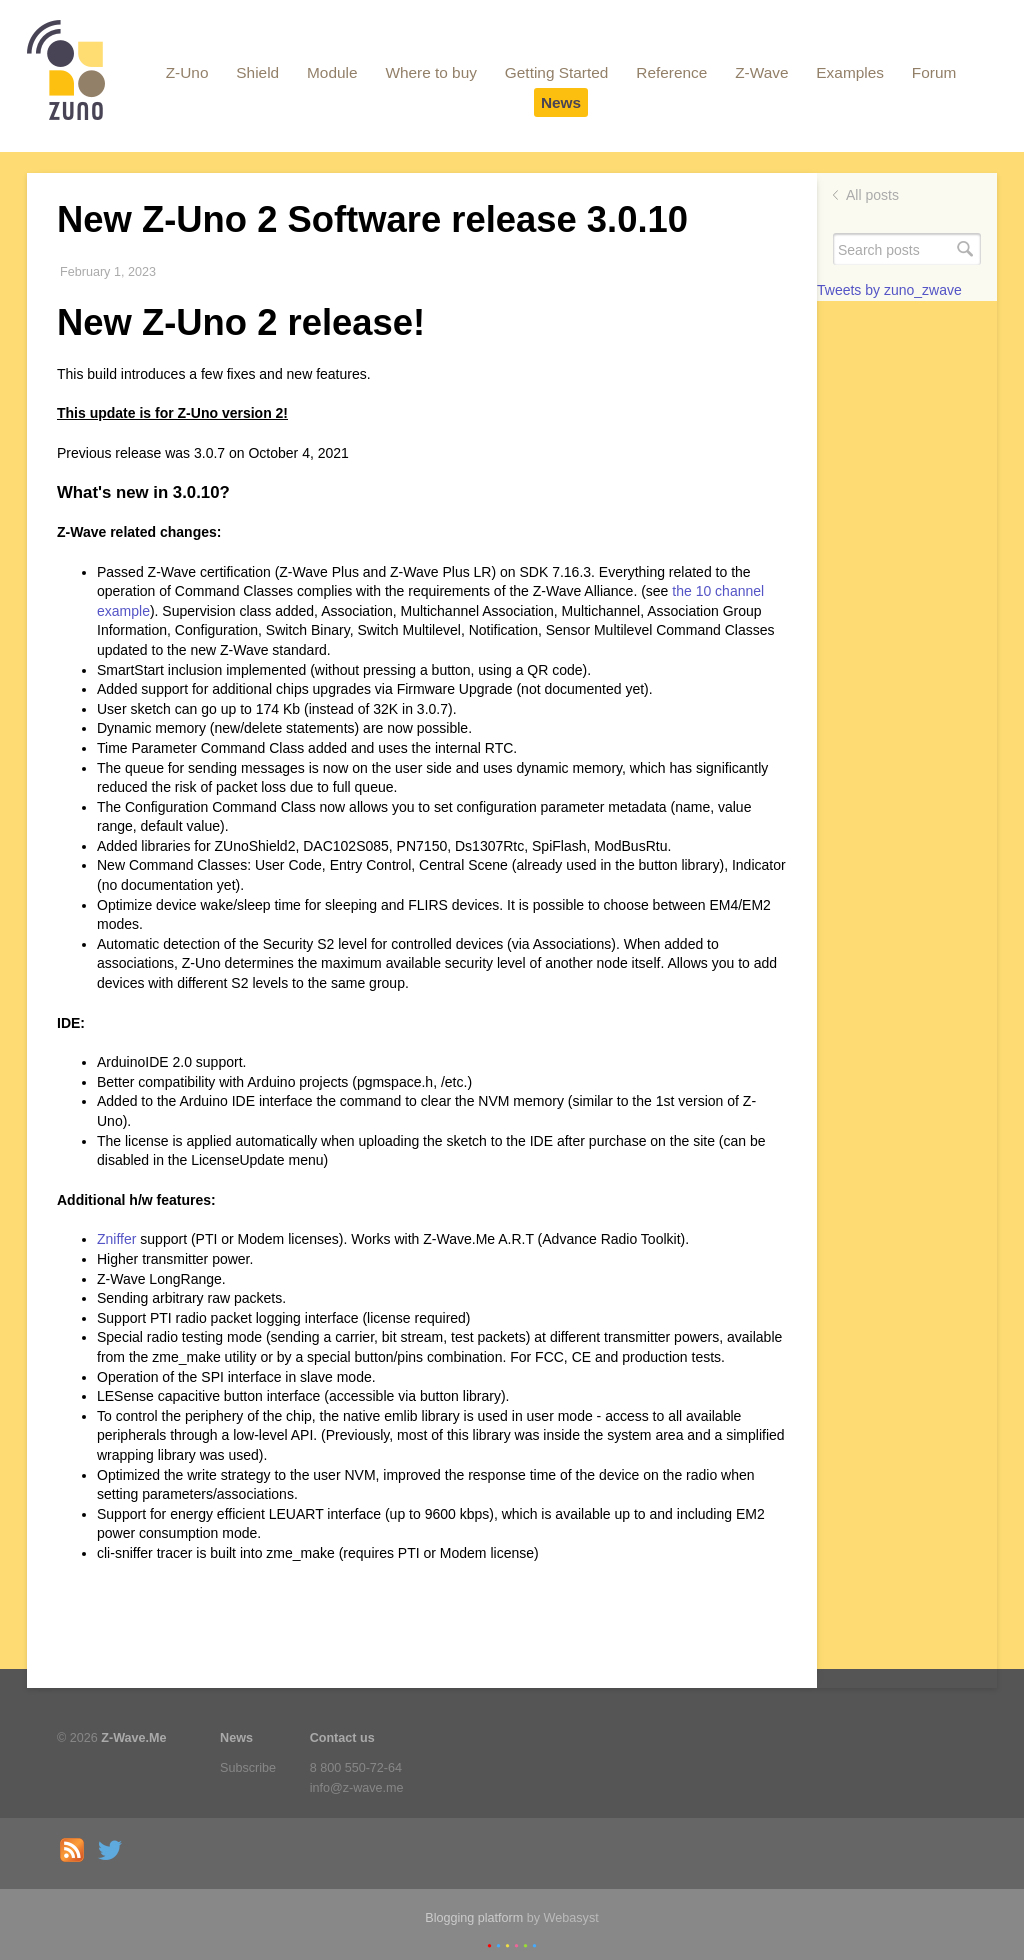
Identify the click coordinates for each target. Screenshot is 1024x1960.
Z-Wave (761, 72)
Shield (257, 72)
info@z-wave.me (357, 1788)
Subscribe (248, 1768)
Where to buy (431, 72)
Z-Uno (187, 72)
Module (332, 72)
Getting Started (557, 72)
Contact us (342, 1738)
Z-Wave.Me (133, 1738)
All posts (872, 195)
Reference (671, 72)
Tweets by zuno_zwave (889, 290)
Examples (850, 72)
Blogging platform (474, 1918)
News (561, 102)
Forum (934, 72)
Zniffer (116, 1239)
